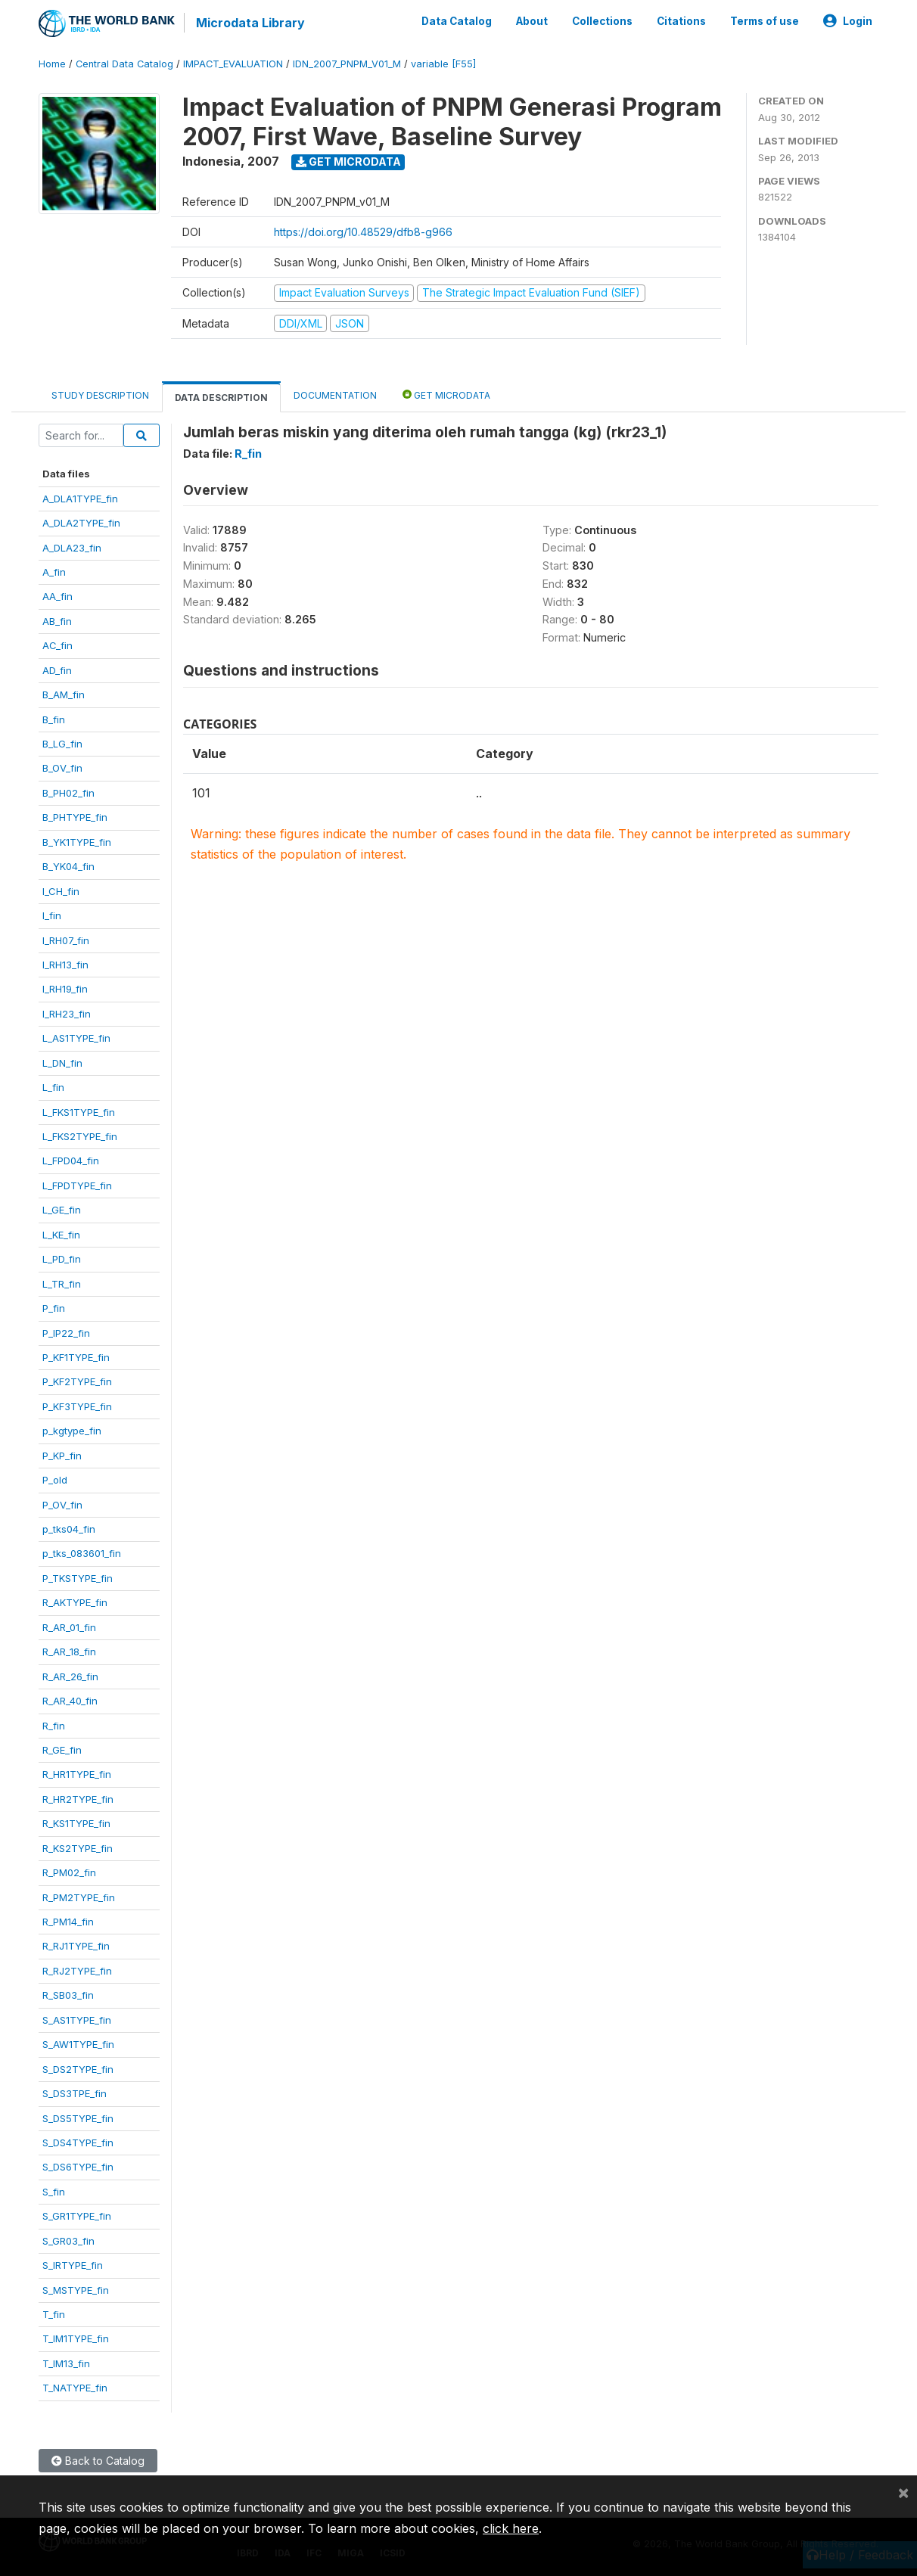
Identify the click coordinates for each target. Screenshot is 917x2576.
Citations (681, 21)
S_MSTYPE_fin (75, 2290)
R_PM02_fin (69, 1872)
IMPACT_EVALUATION (233, 64)
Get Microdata (348, 161)
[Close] (903, 2492)
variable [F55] (443, 64)
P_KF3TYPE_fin (77, 1406)
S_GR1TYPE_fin (76, 2216)
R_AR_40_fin (70, 1701)
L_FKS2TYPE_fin (79, 1136)
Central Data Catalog (124, 64)
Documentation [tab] (335, 395)
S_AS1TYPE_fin (76, 2020)
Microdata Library (250, 22)
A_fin (54, 572)
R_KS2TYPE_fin (77, 1848)
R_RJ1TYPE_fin (76, 1946)
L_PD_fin (61, 1259)
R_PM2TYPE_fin (78, 1897)
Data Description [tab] (221, 397)
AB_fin (57, 621)
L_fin (53, 1087)
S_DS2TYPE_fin (77, 2069)
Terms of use (764, 21)
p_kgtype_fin (71, 1431)
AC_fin (57, 645)
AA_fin (57, 596)
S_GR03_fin (68, 2241)
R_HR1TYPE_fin (76, 1774)
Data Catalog (456, 21)
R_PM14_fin (68, 1922)
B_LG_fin (62, 744)
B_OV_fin (62, 768)
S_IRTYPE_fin (72, 2265)
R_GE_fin (62, 1750)
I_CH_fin (60, 891)
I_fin (51, 915)
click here (511, 2528)
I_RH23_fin (66, 1014)
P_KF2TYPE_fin (77, 1381)
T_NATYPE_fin (74, 2388)
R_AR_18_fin (69, 1651)
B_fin (53, 719)
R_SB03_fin (68, 1995)
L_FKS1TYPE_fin (78, 1112)
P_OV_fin (62, 1505)
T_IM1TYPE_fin (75, 2338)
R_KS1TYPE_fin (76, 1823)
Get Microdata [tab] (446, 394)
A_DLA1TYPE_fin (80, 499)
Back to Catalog (98, 2460)
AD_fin (57, 670)
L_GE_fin (61, 1210)
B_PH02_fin (68, 793)
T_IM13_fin (66, 2363)
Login (847, 21)
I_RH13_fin (65, 965)
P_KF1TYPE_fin (76, 1357)
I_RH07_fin (65, 940)
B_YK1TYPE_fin (76, 842)
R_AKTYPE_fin (74, 1602)
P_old (54, 1480)
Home (52, 64)
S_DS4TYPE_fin (77, 2142)
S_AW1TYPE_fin (78, 2044)
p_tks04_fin (68, 1529)
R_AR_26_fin (70, 1676)
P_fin (53, 1308)
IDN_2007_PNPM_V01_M (347, 64)
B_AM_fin (63, 694)
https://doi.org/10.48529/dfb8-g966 (363, 231)
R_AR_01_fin (69, 1627)
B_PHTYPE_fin (74, 817)
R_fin (53, 1725)
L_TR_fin (61, 1284)
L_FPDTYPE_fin (77, 1185)
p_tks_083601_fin (81, 1553)
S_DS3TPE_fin (74, 2093)
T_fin (53, 2314)
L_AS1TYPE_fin (76, 1038)
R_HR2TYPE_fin (77, 1799)
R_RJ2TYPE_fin (77, 1971)
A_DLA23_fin (71, 547)
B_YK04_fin (68, 866)
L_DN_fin (62, 1063)
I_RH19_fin (65, 989)
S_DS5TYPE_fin (77, 2117)
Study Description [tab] (100, 395)
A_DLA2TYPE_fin (81, 523)
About (532, 21)
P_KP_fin (62, 1456)
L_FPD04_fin (70, 1160)
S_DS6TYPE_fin (77, 2167)
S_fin (53, 2192)
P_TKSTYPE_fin (77, 1578)
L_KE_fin (61, 1235)
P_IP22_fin (66, 1332)
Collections (602, 21)
